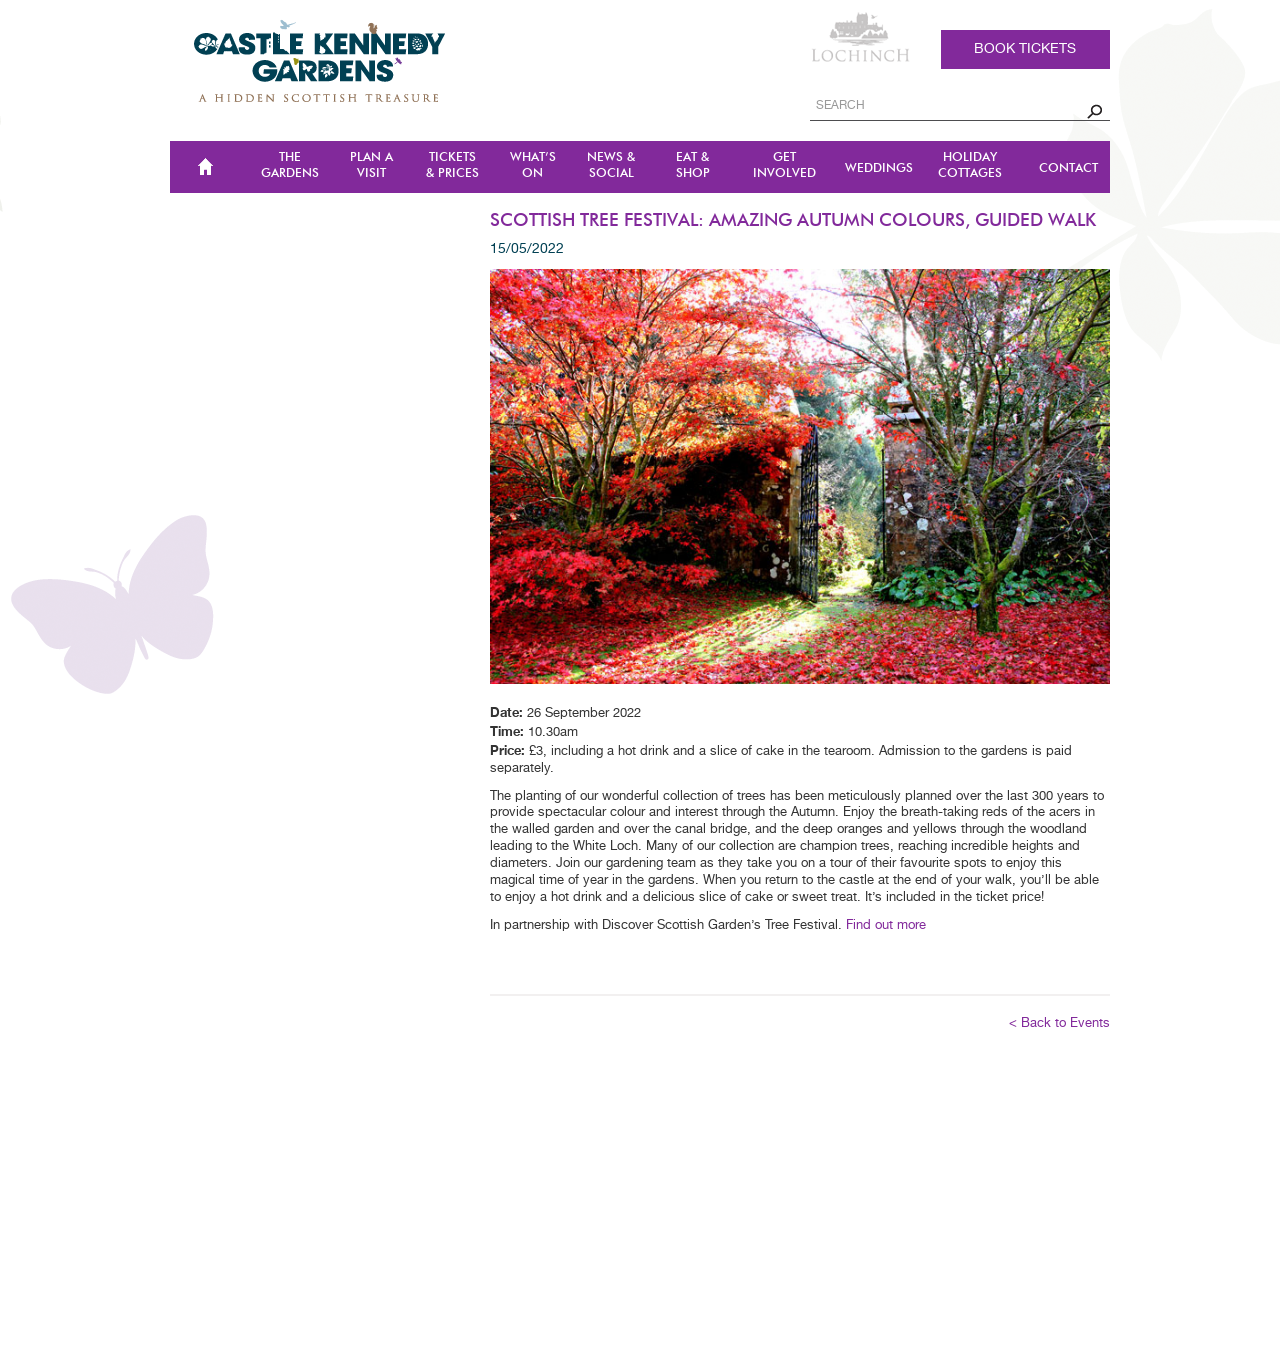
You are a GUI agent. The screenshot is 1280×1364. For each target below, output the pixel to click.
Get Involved (784, 165)
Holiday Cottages (970, 165)
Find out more (886, 925)
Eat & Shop (693, 165)
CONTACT (1068, 168)
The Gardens (290, 165)
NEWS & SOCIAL (611, 165)
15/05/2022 (527, 249)
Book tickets (1025, 49)
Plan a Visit (371, 165)
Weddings (879, 168)
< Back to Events (1059, 1023)
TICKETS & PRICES (452, 165)
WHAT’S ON (533, 165)
